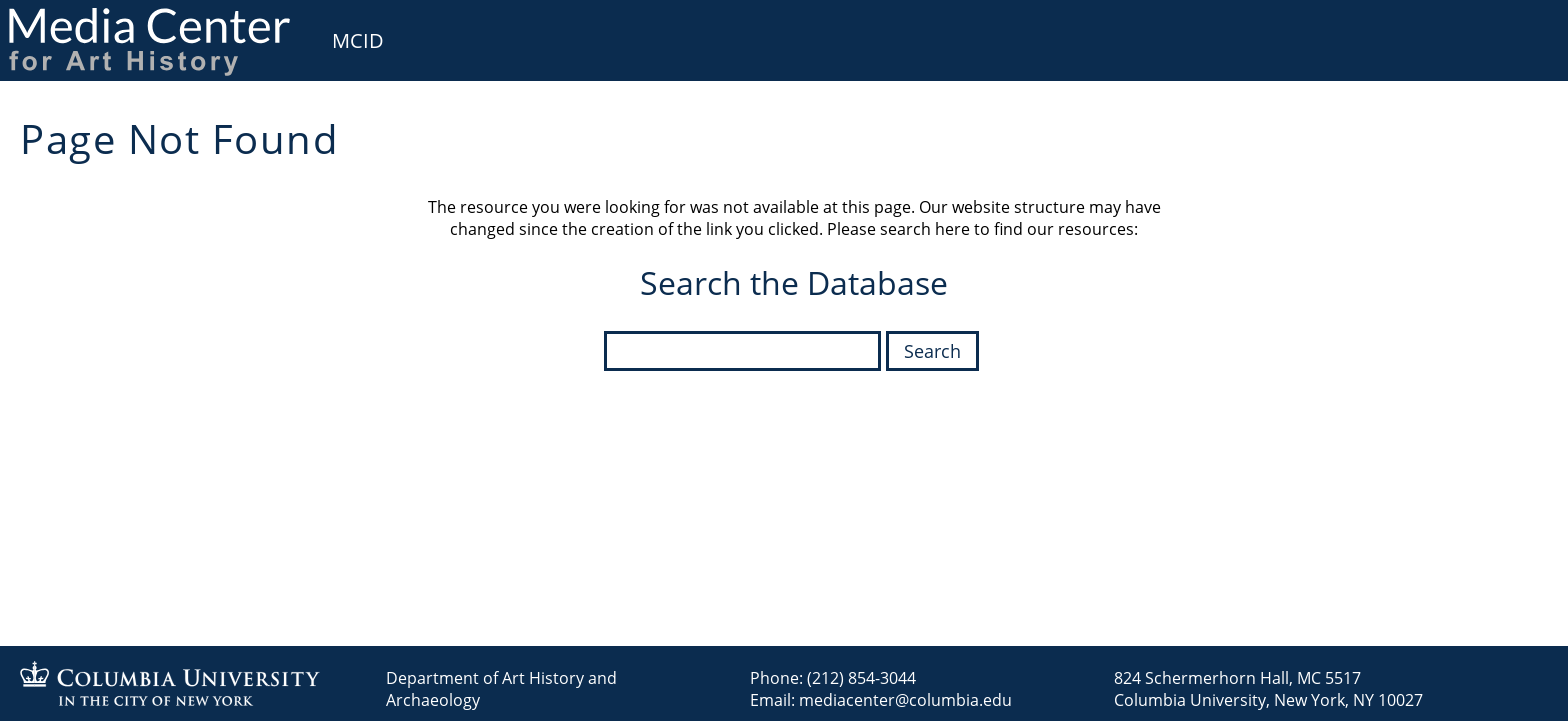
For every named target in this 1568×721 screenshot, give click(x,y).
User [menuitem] (1530, 28)
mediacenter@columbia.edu (905, 700)
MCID (358, 40)
